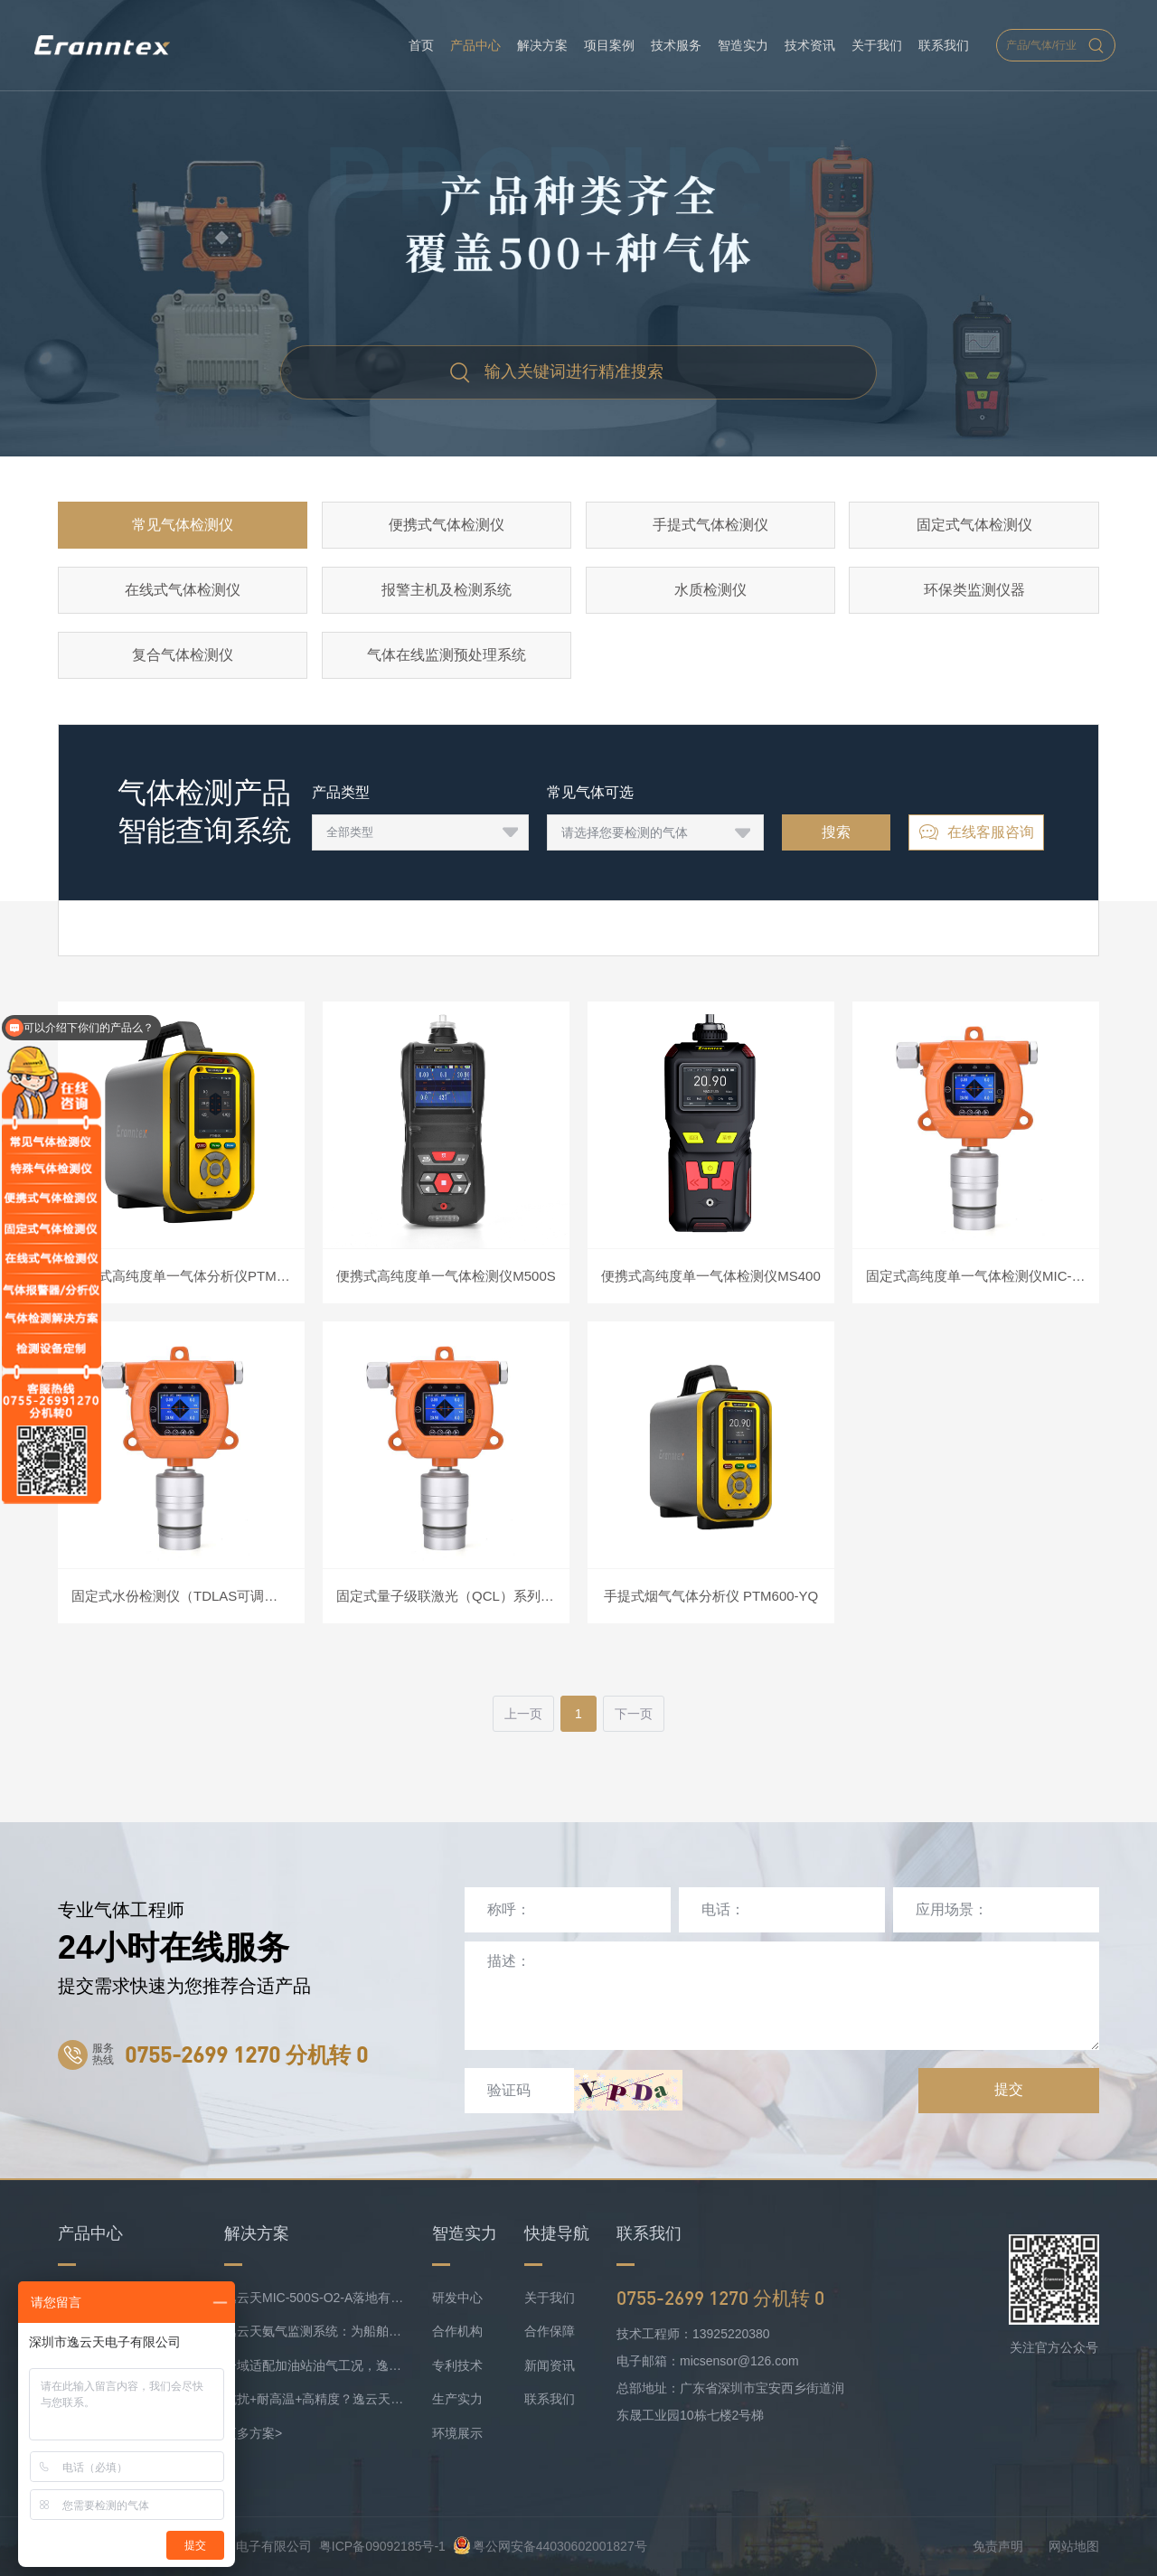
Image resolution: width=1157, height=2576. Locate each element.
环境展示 (457, 2433)
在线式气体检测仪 (182, 589)
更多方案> (253, 2433)
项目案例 (609, 45)
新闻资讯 (549, 2365)
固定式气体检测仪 (974, 524)
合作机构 (457, 2331)
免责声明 (998, 2546)
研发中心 (457, 2297)
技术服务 (676, 45)
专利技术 (457, 2365)
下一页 (634, 1713)
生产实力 (457, 2399)
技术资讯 (810, 45)
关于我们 (876, 45)
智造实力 (743, 45)
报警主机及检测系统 (446, 589)
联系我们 (943, 45)
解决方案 (542, 45)
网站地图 (1074, 2546)
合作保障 (549, 2331)
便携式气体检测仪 (446, 524)
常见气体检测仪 (182, 524)
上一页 (523, 1713)
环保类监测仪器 (974, 589)
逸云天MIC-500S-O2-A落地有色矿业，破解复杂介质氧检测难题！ (314, 2297)
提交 (1008, 2089)
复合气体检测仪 (182, 655)
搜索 (836, 832)
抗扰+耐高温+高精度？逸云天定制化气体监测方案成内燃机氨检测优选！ (314, 2399)
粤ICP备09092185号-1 (382, 2546)
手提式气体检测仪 (710, 524)
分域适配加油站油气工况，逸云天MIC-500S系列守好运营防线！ (314, 2365)
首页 (421, 45)
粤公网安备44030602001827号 (550, 2546)
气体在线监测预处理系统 (446, 655)
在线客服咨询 (976, 832)
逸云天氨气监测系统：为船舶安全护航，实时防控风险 (314, 2331)
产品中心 (475, 45)
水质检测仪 (710, 589)
